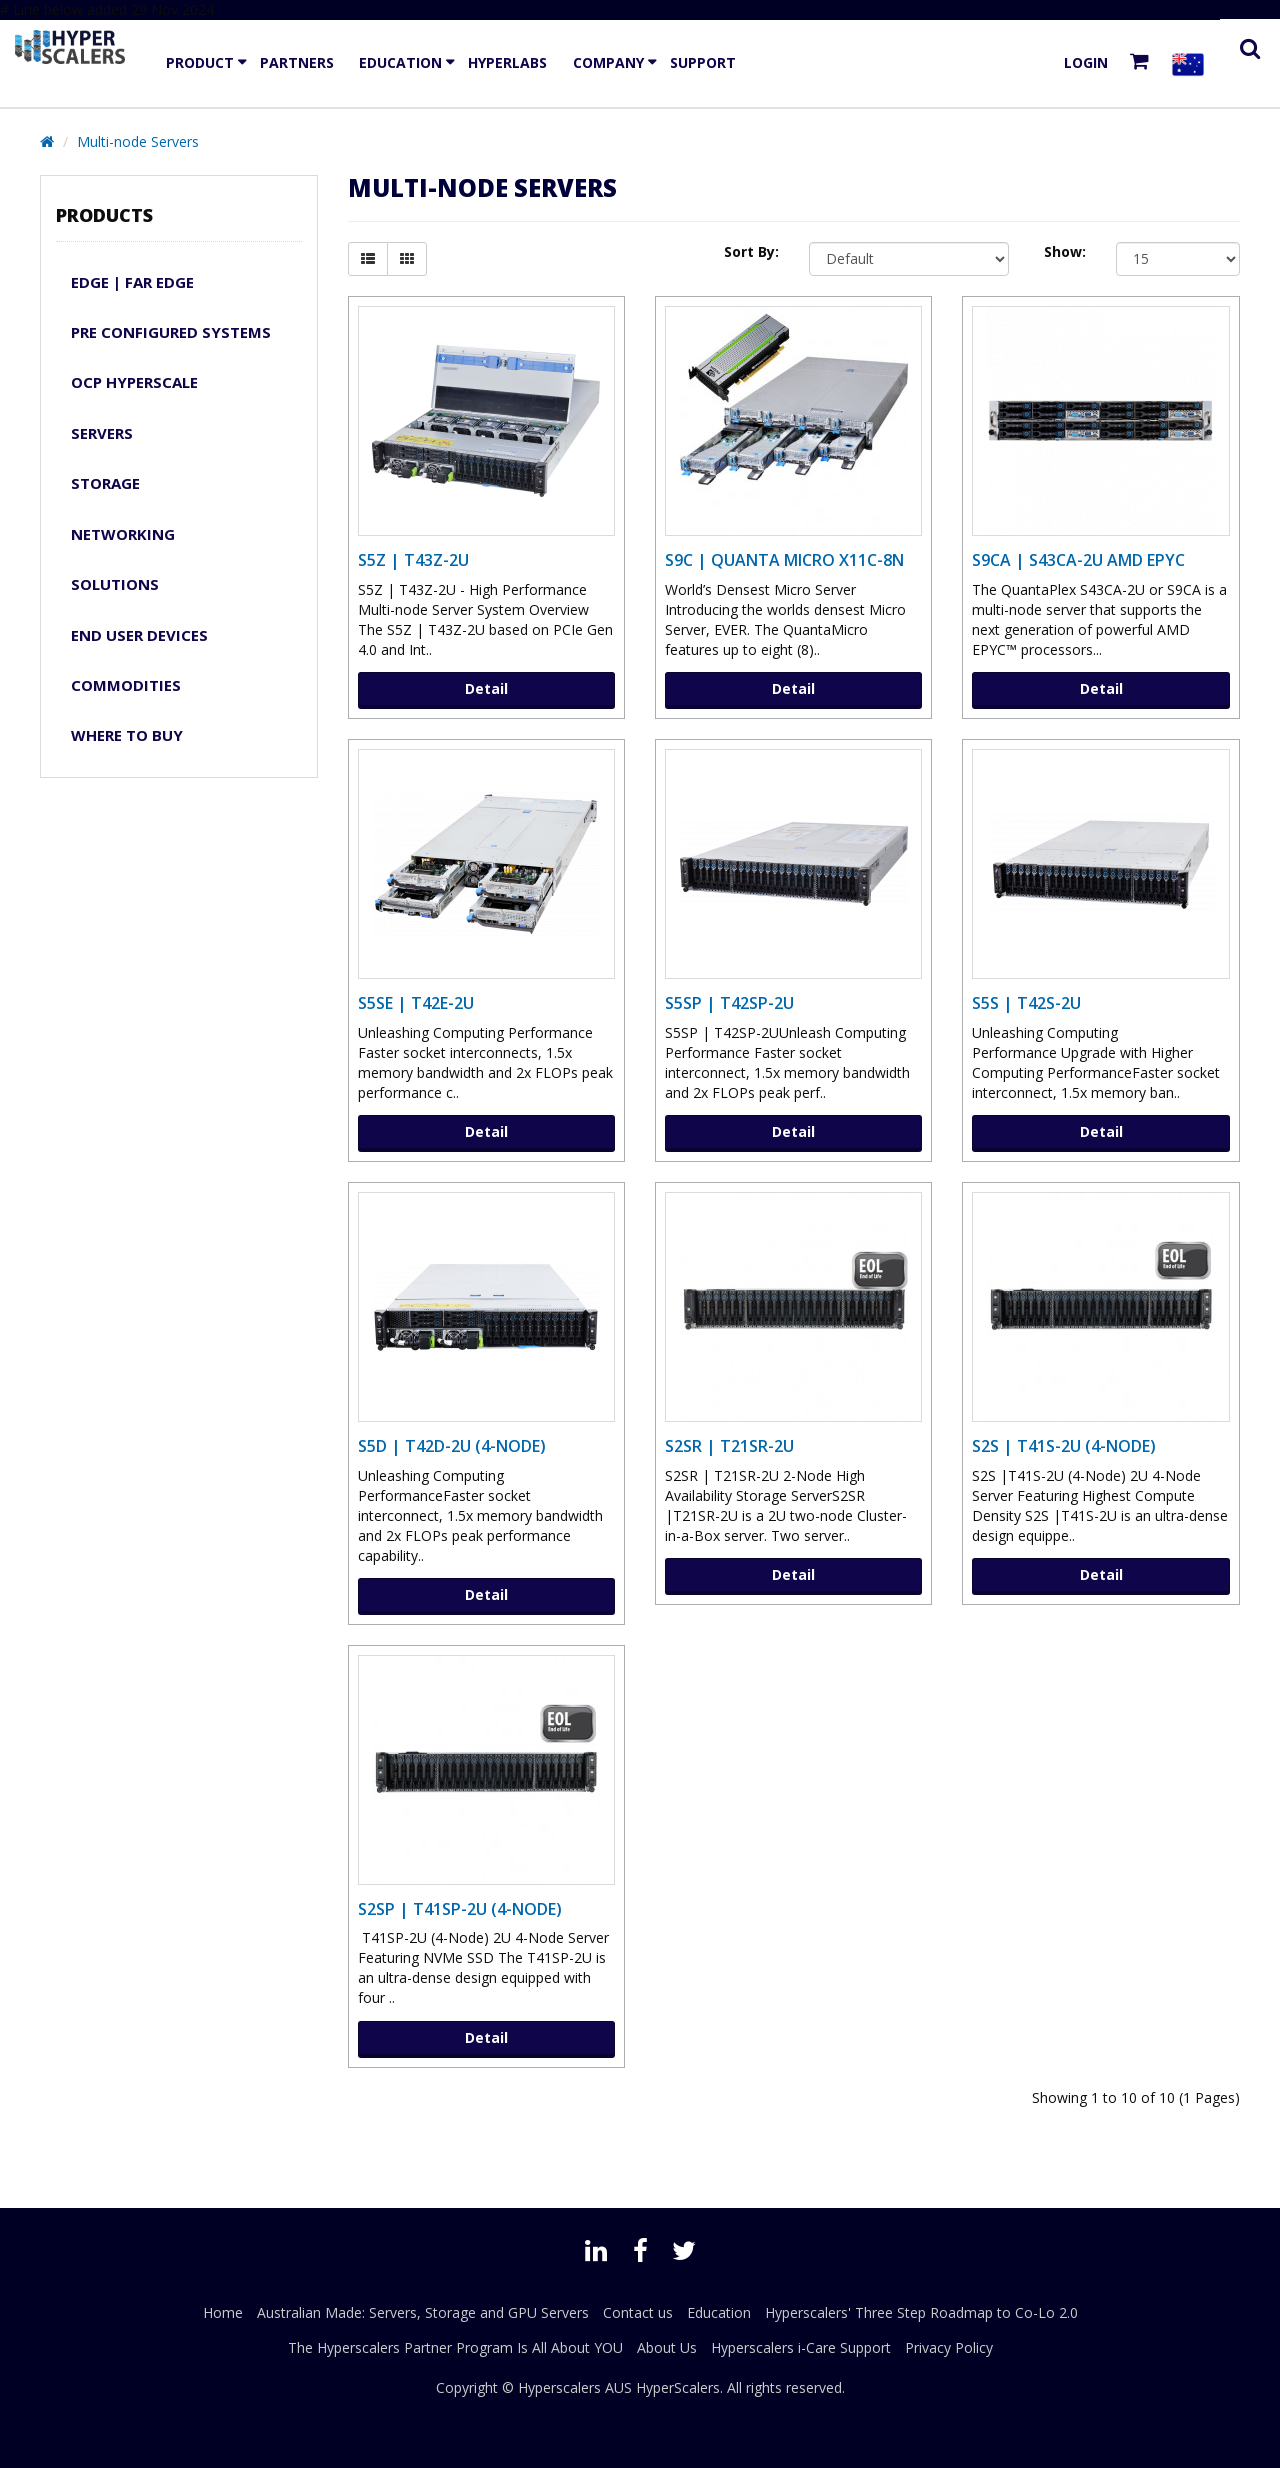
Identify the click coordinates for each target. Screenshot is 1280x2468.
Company (608, 62)
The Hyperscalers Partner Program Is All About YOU (455, 2347)
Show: (1065, 251)
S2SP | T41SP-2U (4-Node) (460, 1909)
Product (200, 62)
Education (400, 62)
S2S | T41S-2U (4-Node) (1064, 1446)
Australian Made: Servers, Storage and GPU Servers (423, 2312)
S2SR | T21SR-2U (729, 1446)
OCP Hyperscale (134, 382)
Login (1086, 62)
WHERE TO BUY (127, 735)
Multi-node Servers (138, 141)
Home (223, 2312)
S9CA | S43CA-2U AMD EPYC (1078, 560)
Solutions (115, 584)
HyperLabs (507, 62)
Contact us (638, 2312)
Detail (486, 688)
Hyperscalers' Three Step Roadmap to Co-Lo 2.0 (921, 2312)
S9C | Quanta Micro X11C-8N (784, 560)
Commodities (126, 685)
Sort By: (751, 251)
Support (703, 62)
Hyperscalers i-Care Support (801, 2347)
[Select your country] (1192, 63)
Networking (123, 534)
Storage (105, 483)
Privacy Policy (949, 2347)
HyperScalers (678, 2387)
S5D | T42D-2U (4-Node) (452, 1446)
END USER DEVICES (139, 635)
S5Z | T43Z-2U (413, 560)
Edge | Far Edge (132, 282)
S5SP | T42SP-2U (729, 1003)
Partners (297, 62)
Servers (102, 433)
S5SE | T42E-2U (416, 1003)
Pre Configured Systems (171, 332)
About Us (667, 2347)
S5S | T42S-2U (1026, 1003)
